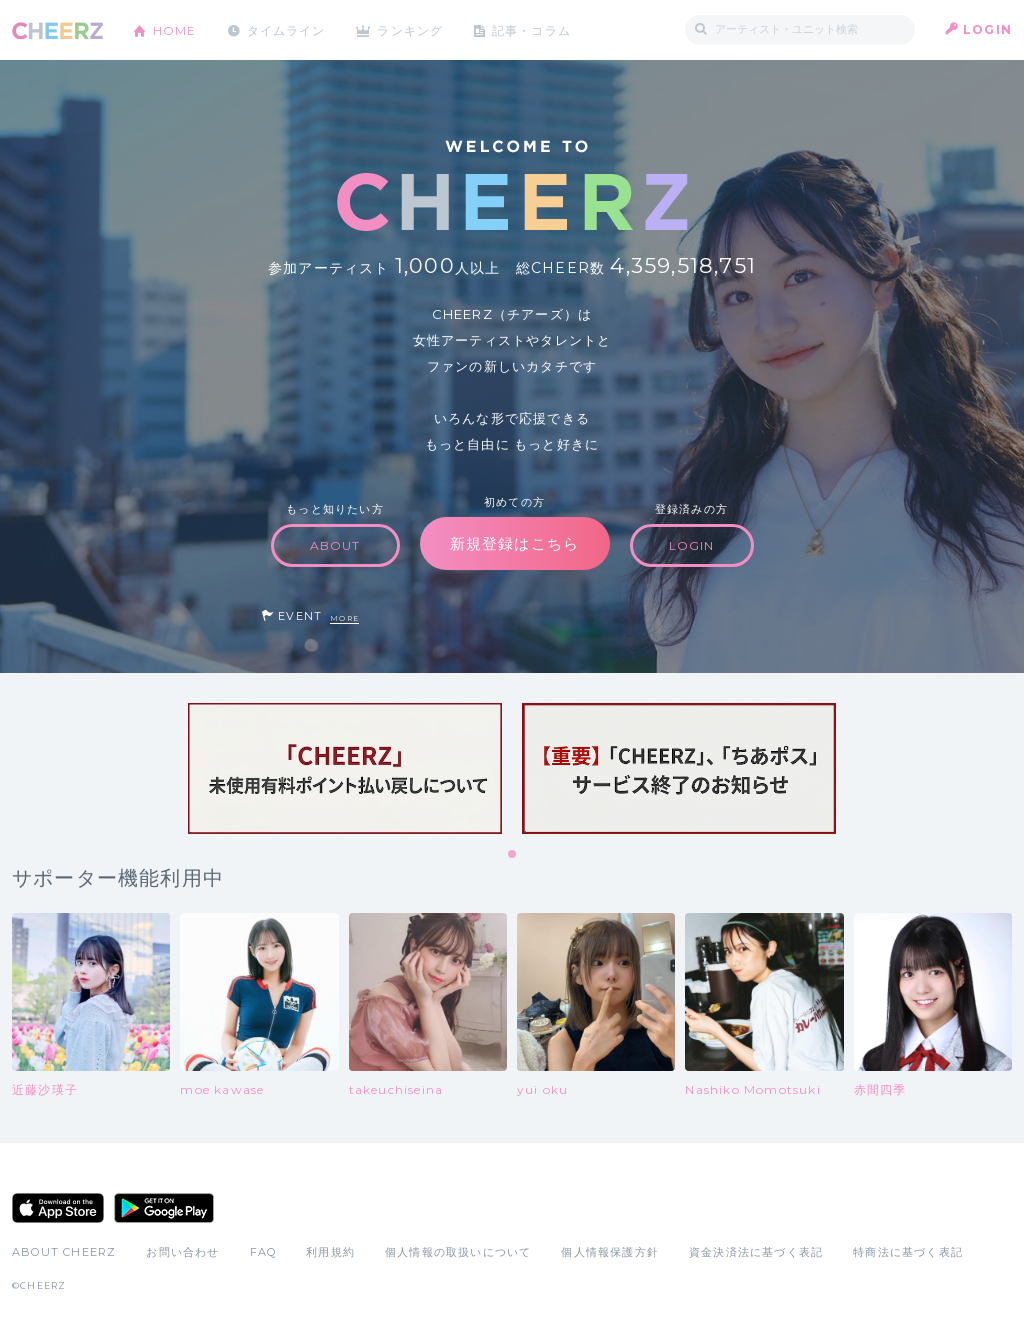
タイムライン (286, 29)
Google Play (164, 1208)
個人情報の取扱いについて (458, 1252)
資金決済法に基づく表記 (756, 1252)
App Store (58, 1208)
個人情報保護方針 (610, 1252)
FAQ (263, 1252)
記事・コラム (534, 29)
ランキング (413, 29)
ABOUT (335, 545)
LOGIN (987, 29)
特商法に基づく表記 (908, 1252)
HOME (175, 29)
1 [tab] (513, 855)
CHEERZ (57, 30)
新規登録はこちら (515, 543)
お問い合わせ (182, 1252)
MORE (344, 618)
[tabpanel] (345, 768)
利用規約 (330, 1252)
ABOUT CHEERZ (64, 1252)
